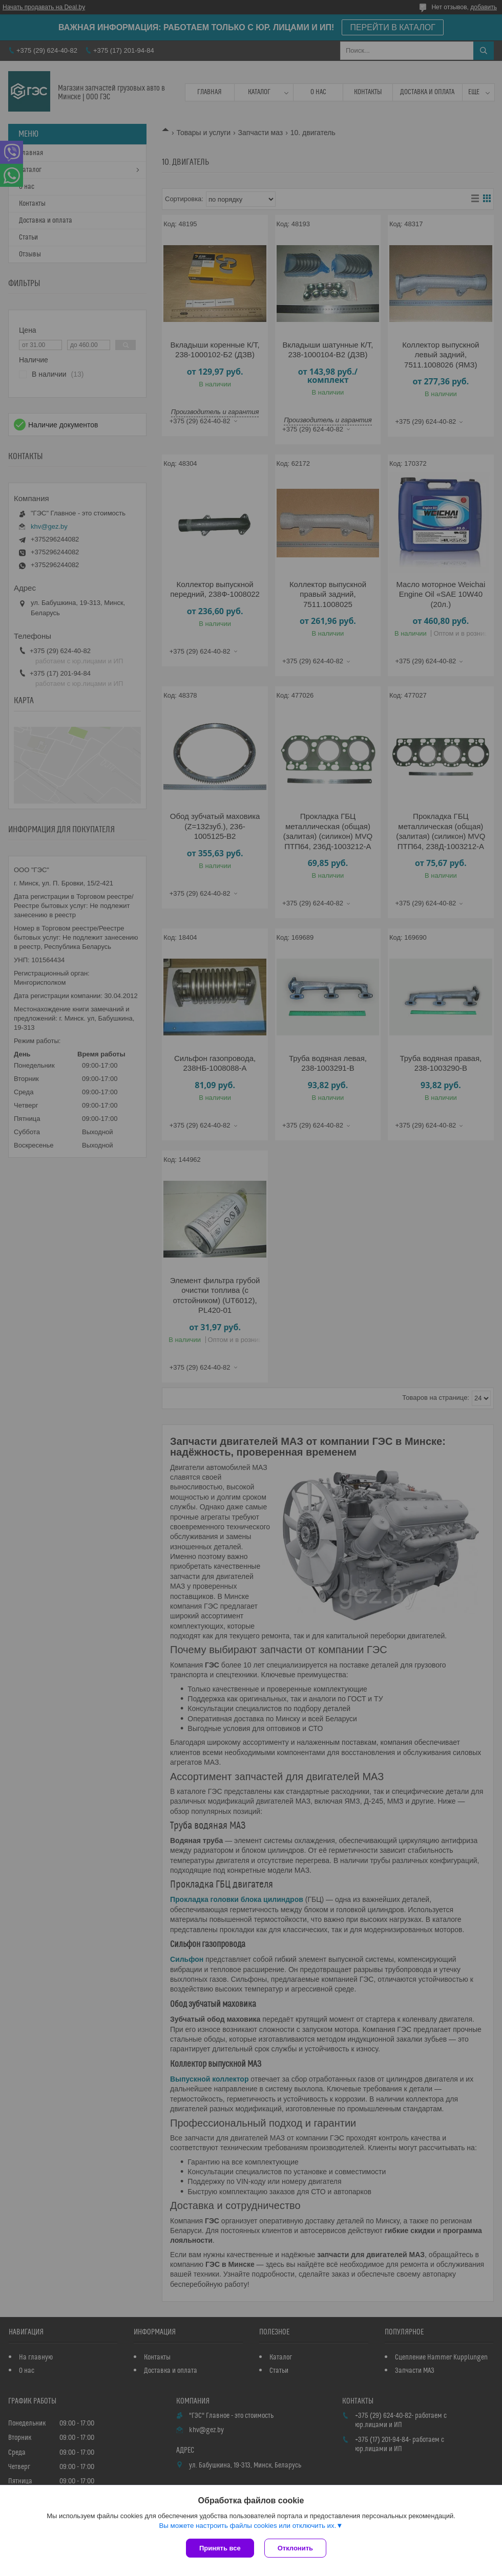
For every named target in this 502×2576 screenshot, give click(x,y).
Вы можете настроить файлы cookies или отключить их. (247, 2525)
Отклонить (295, 2548)
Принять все (220, 2548)
